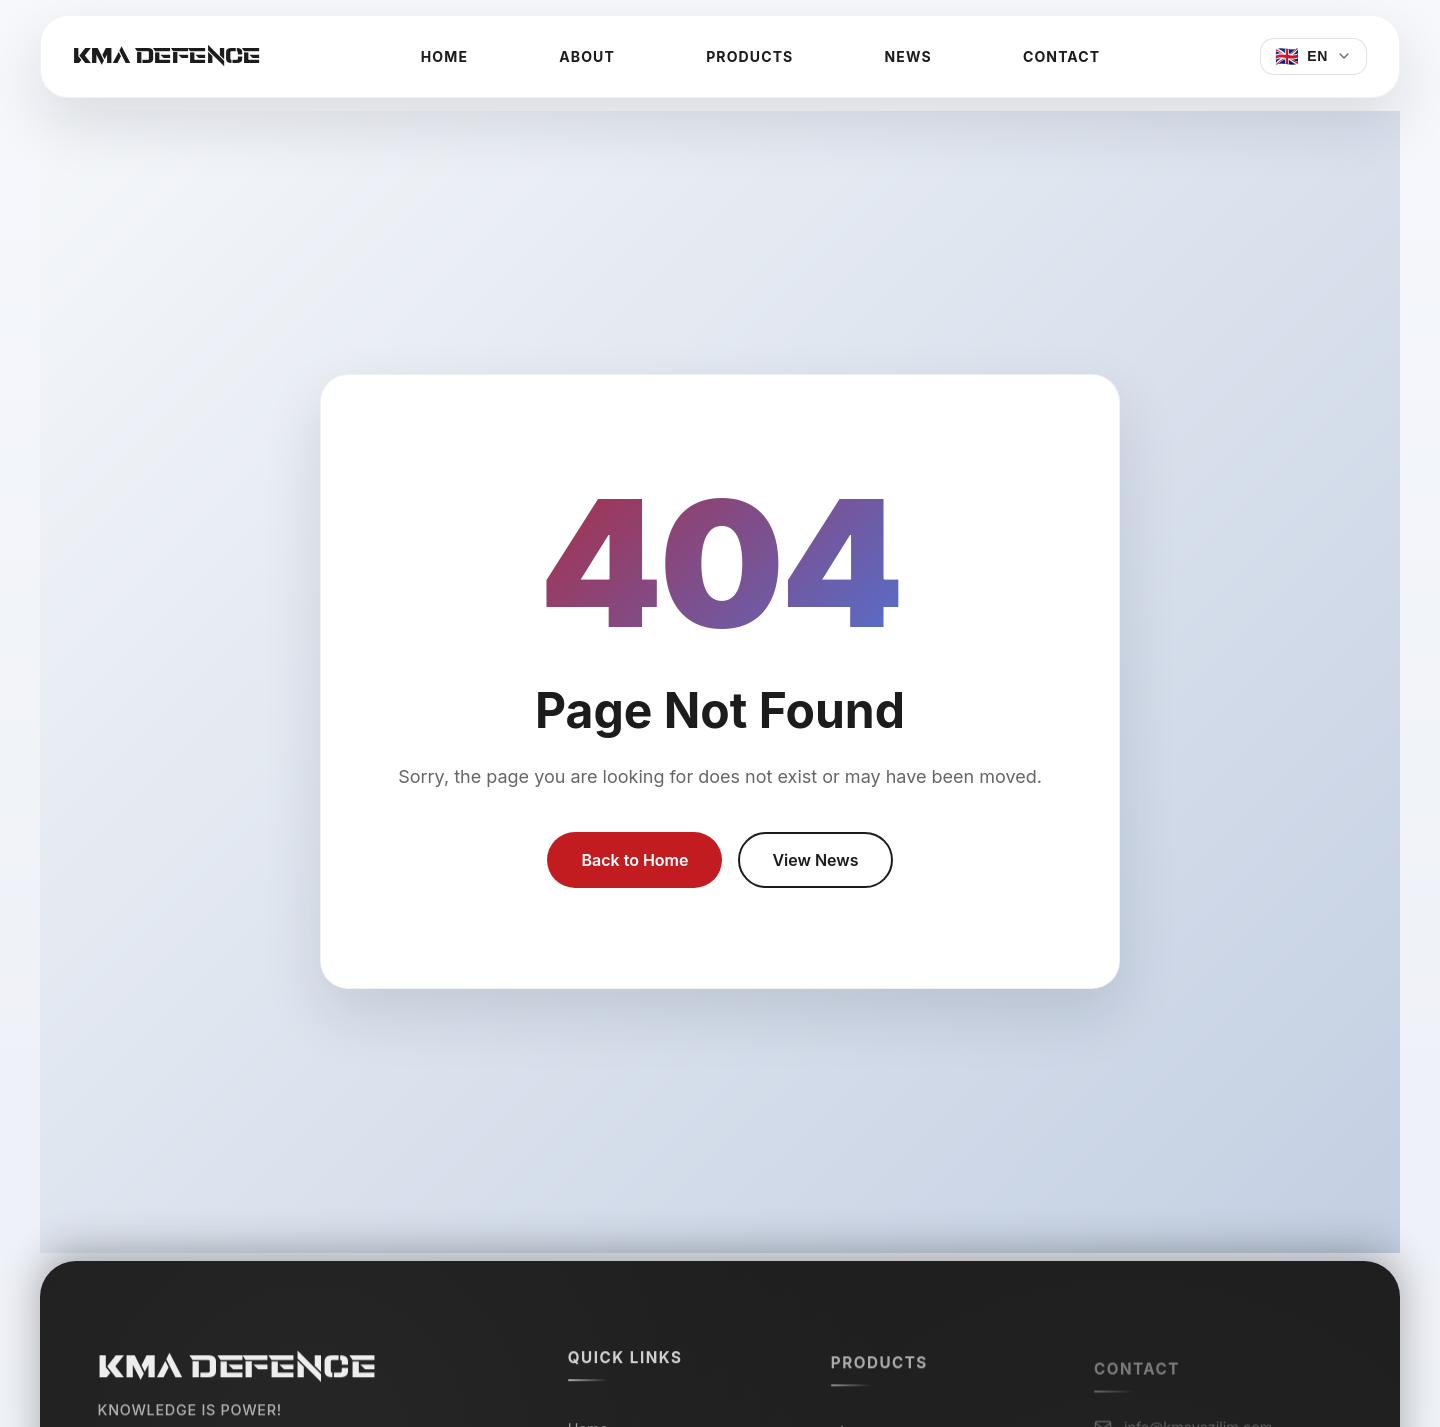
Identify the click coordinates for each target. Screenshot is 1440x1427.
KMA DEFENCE (167, 56)
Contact (1061, 56)
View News (815, 860)
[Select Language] (1313, 56)
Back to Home (634, 860)
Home (444, 56)
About (587, 56)
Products (749, 56)
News (908, 56)
